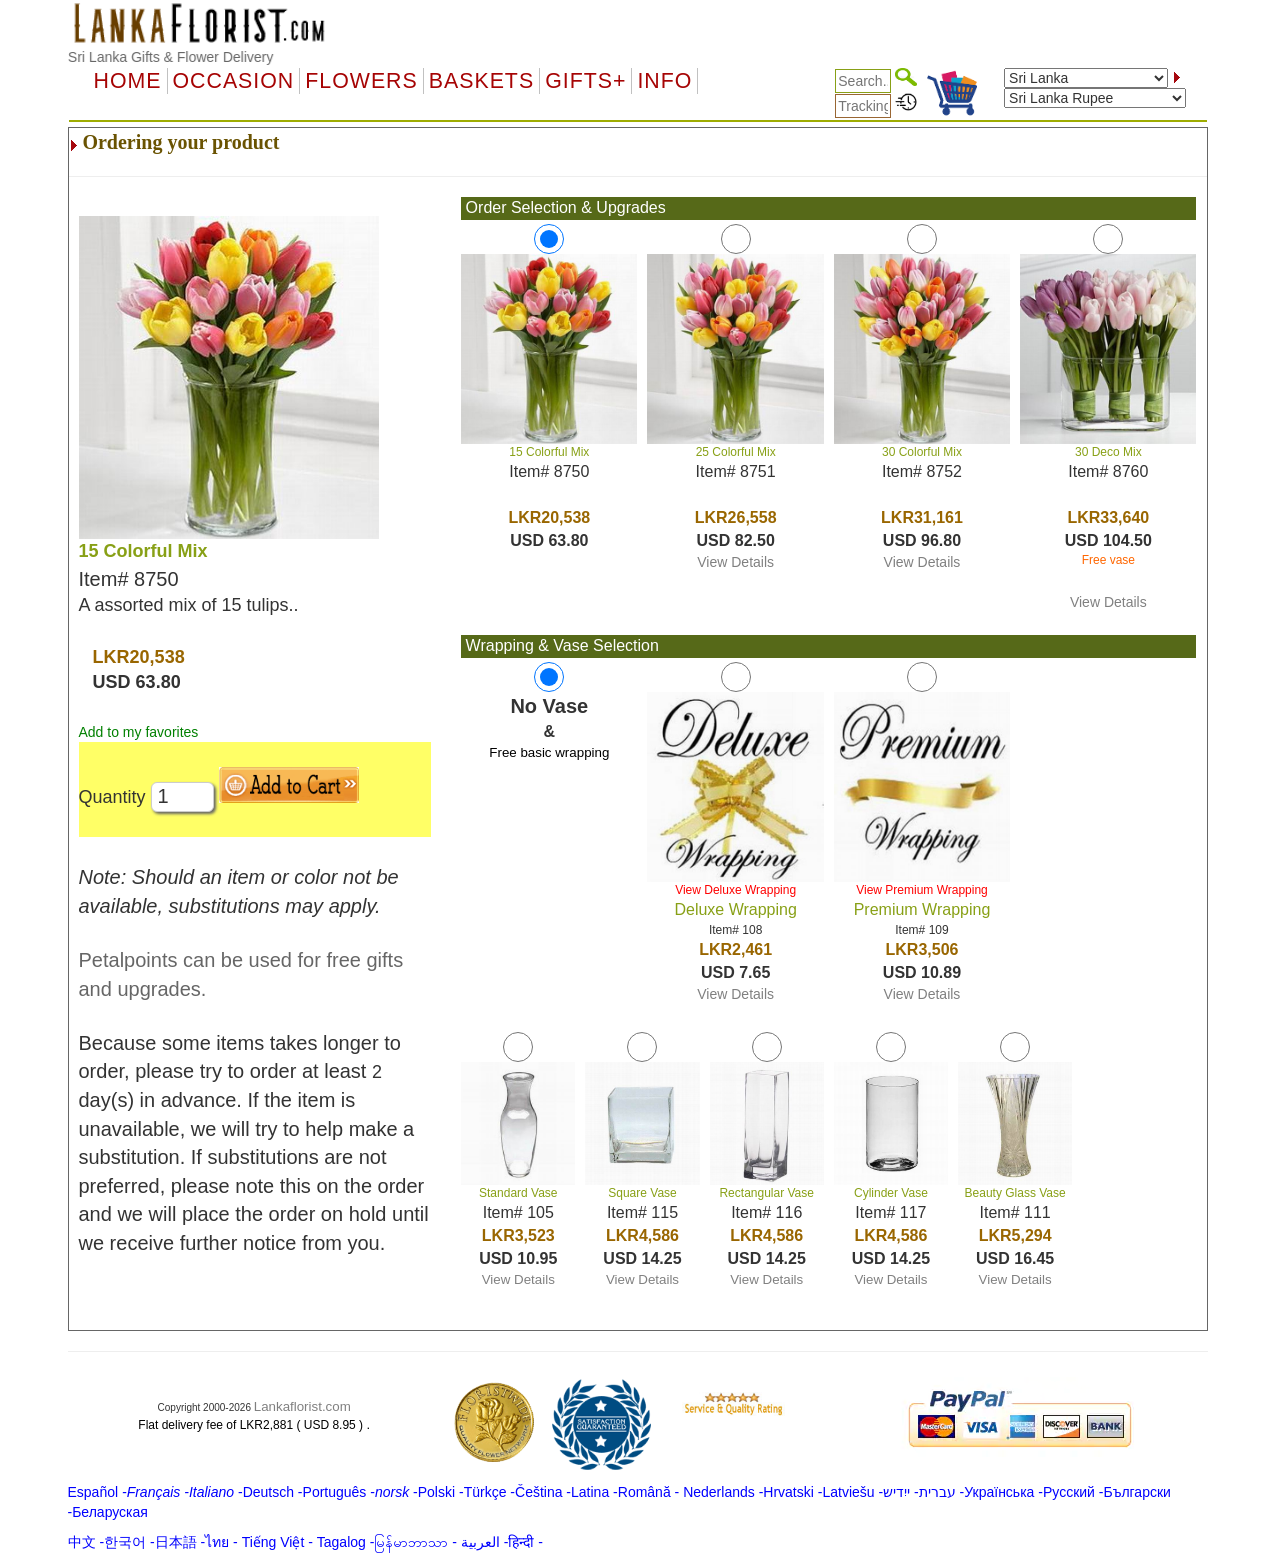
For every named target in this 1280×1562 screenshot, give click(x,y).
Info (664, 81)
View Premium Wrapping (922, 890)
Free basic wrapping (549, 752)
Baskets (481, 81)
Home (128, 81)
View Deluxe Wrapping (735, 890)
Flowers (361, 81)
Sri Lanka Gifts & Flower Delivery (170, 57)
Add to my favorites (139, 732)
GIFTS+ (585, 81)
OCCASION (234, 81)
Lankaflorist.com (302, 1406)
